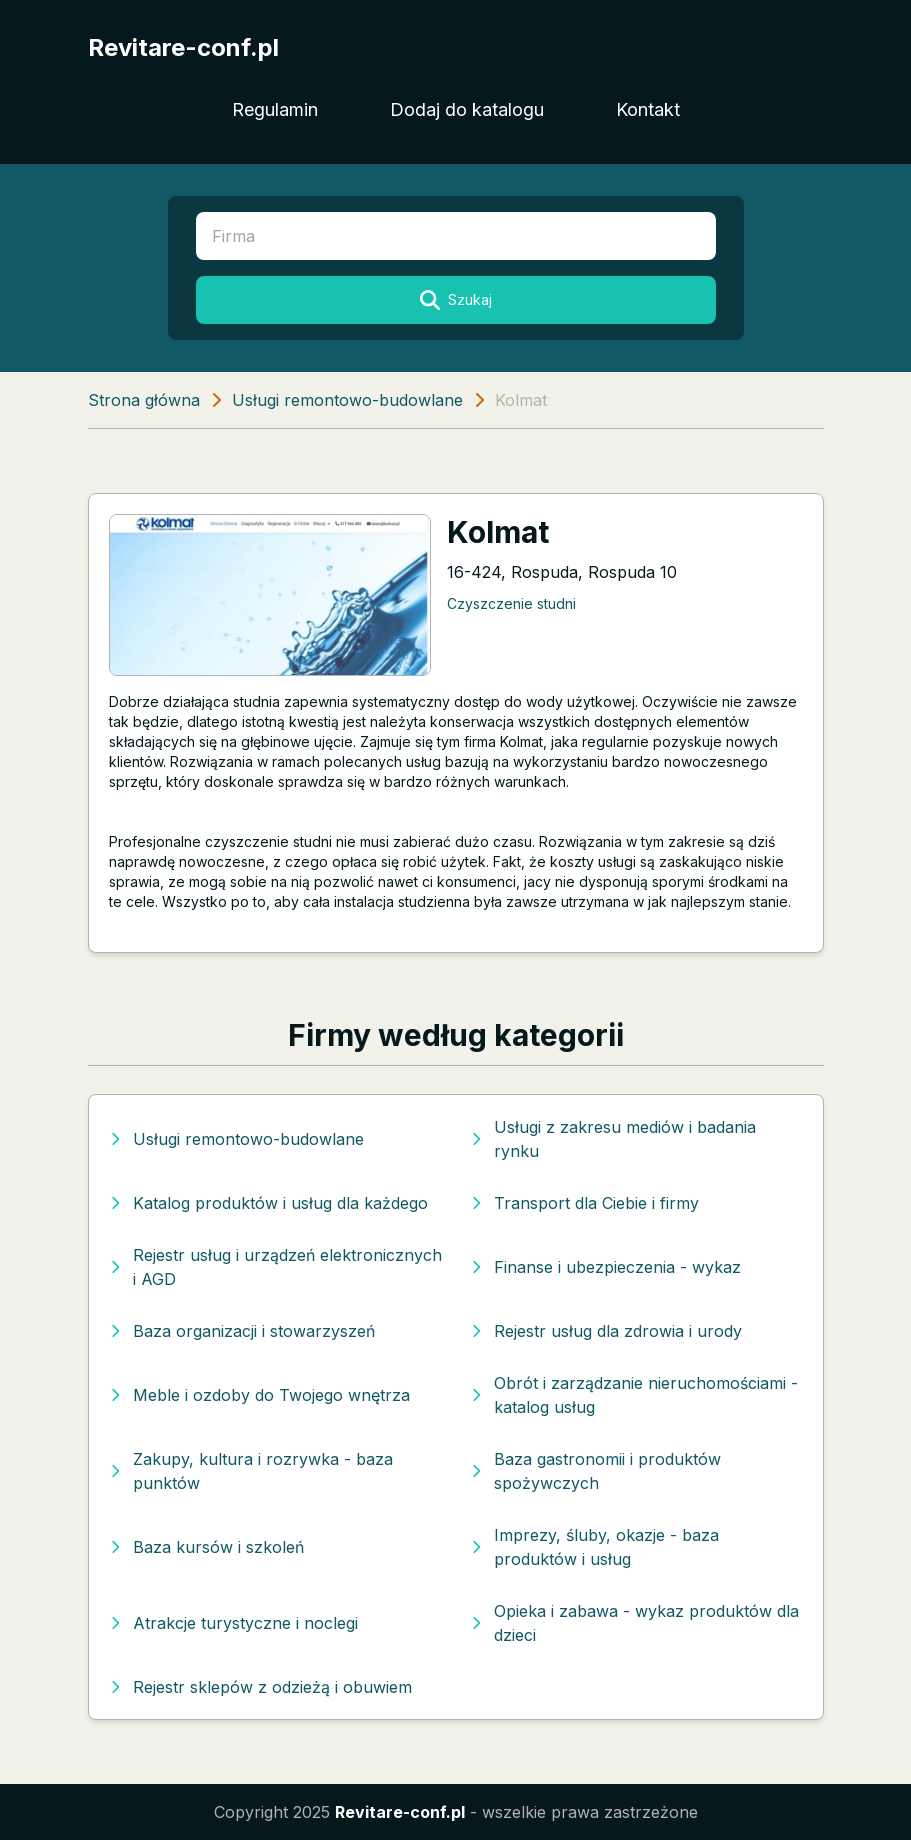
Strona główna (144, 400)
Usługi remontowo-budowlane (347, 400)
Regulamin (275, 109)
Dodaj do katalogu (467, 109)
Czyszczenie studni (511, 603)
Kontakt (648, 109)
